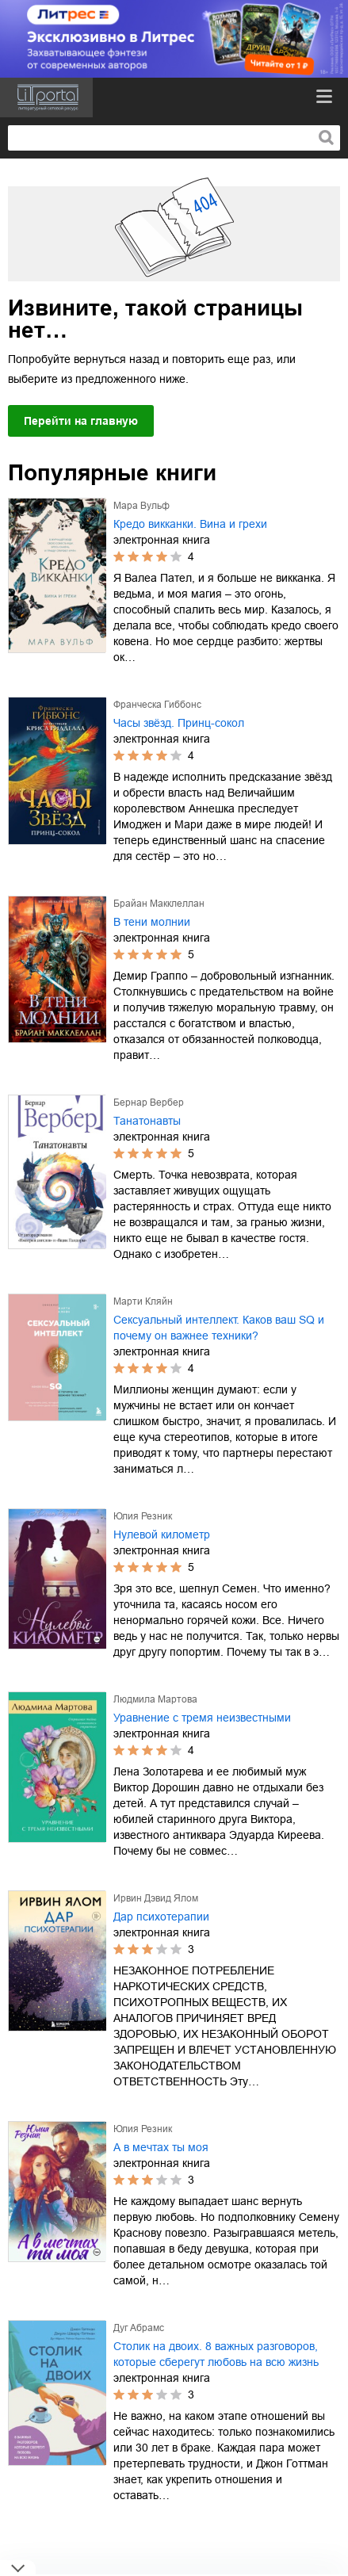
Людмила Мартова (155, 1699)
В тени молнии (151, 921)
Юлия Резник (142, 1516)
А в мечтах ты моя (160, 2147)
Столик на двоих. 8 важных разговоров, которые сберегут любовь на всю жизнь (216, 2354)
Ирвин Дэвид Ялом (155, 1898)
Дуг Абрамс (138, 2327)
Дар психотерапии (161, 1916)
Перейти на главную (81, 421)
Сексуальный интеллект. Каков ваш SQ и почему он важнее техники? (218, 1327)
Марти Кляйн (143, 1301)
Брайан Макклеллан (159, 903)
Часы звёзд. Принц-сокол (178, 723)
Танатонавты (147, 1120)
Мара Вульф (141, 505)
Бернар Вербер (148, 1102)
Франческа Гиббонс (157, 704)
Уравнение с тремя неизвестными (202, 1717)
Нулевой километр (161, 1534)
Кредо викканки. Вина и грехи (190, 524)
